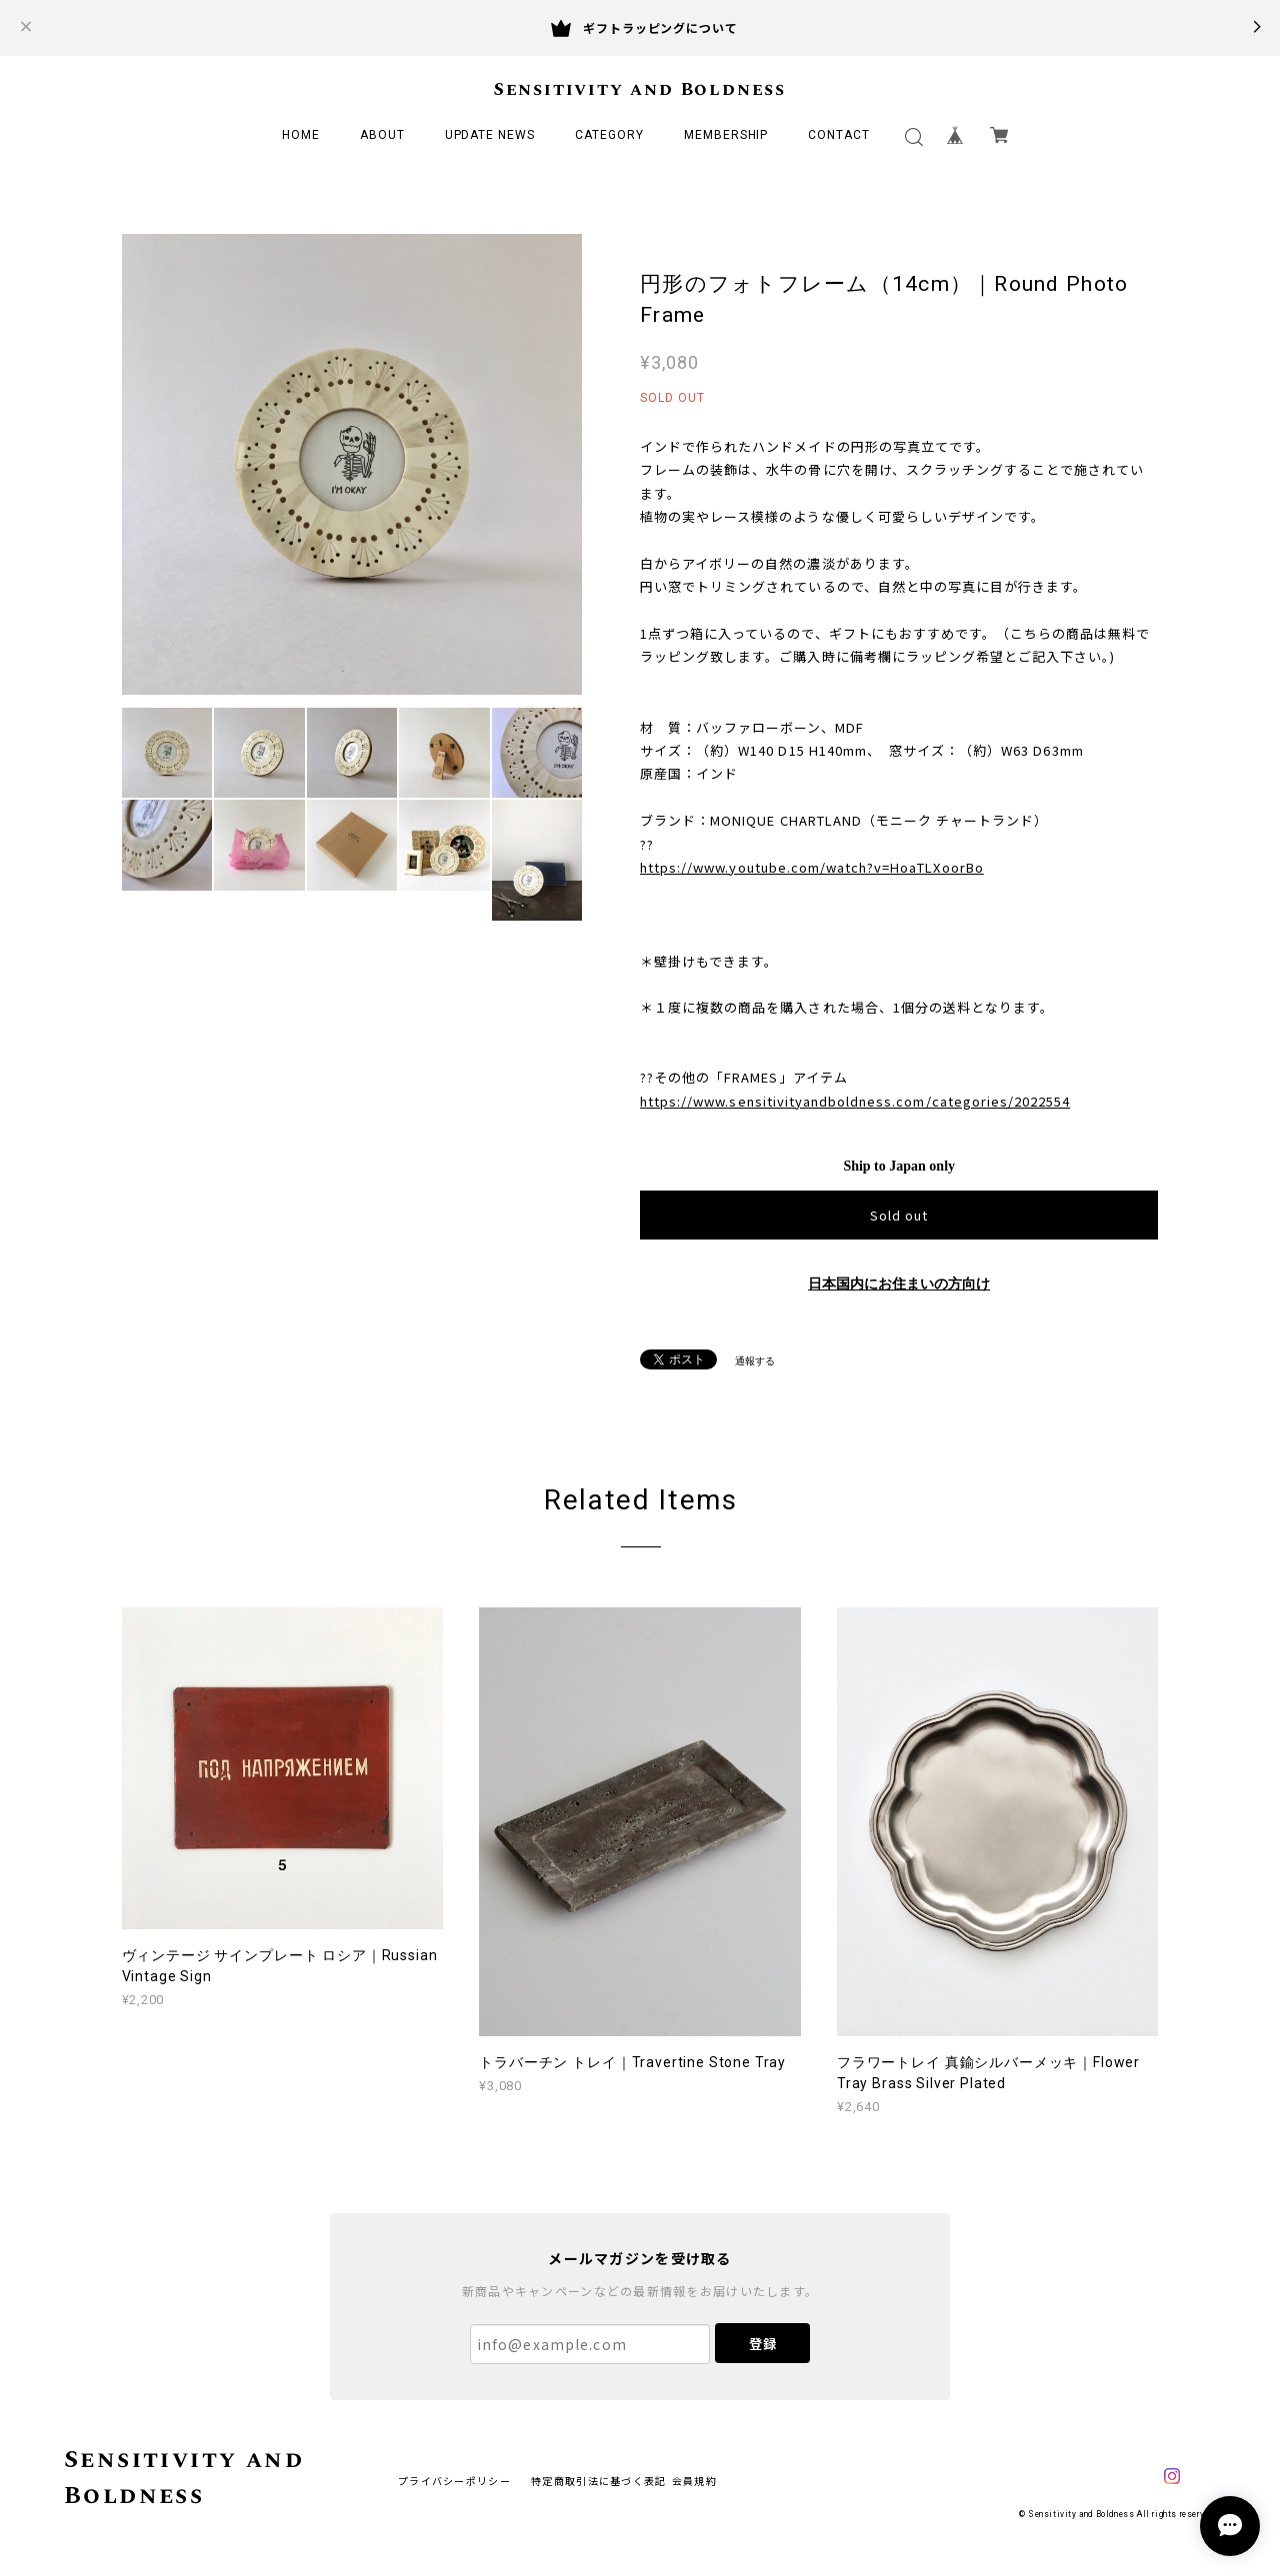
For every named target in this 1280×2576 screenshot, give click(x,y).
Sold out (899, 1215)
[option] (352, 464)
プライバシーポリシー (454, 2480)
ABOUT (382, 135)
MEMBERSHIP (726, 135)
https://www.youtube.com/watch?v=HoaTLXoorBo (812, 867)
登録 (763, 2343)
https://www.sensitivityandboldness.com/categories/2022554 (855, 1101)
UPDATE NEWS (490, 135)
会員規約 (694, 2480)
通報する (755, 1360)
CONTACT (839, 135)
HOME (301, 135)
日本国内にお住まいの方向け (899, 1284)
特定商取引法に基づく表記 (598, 2480)
